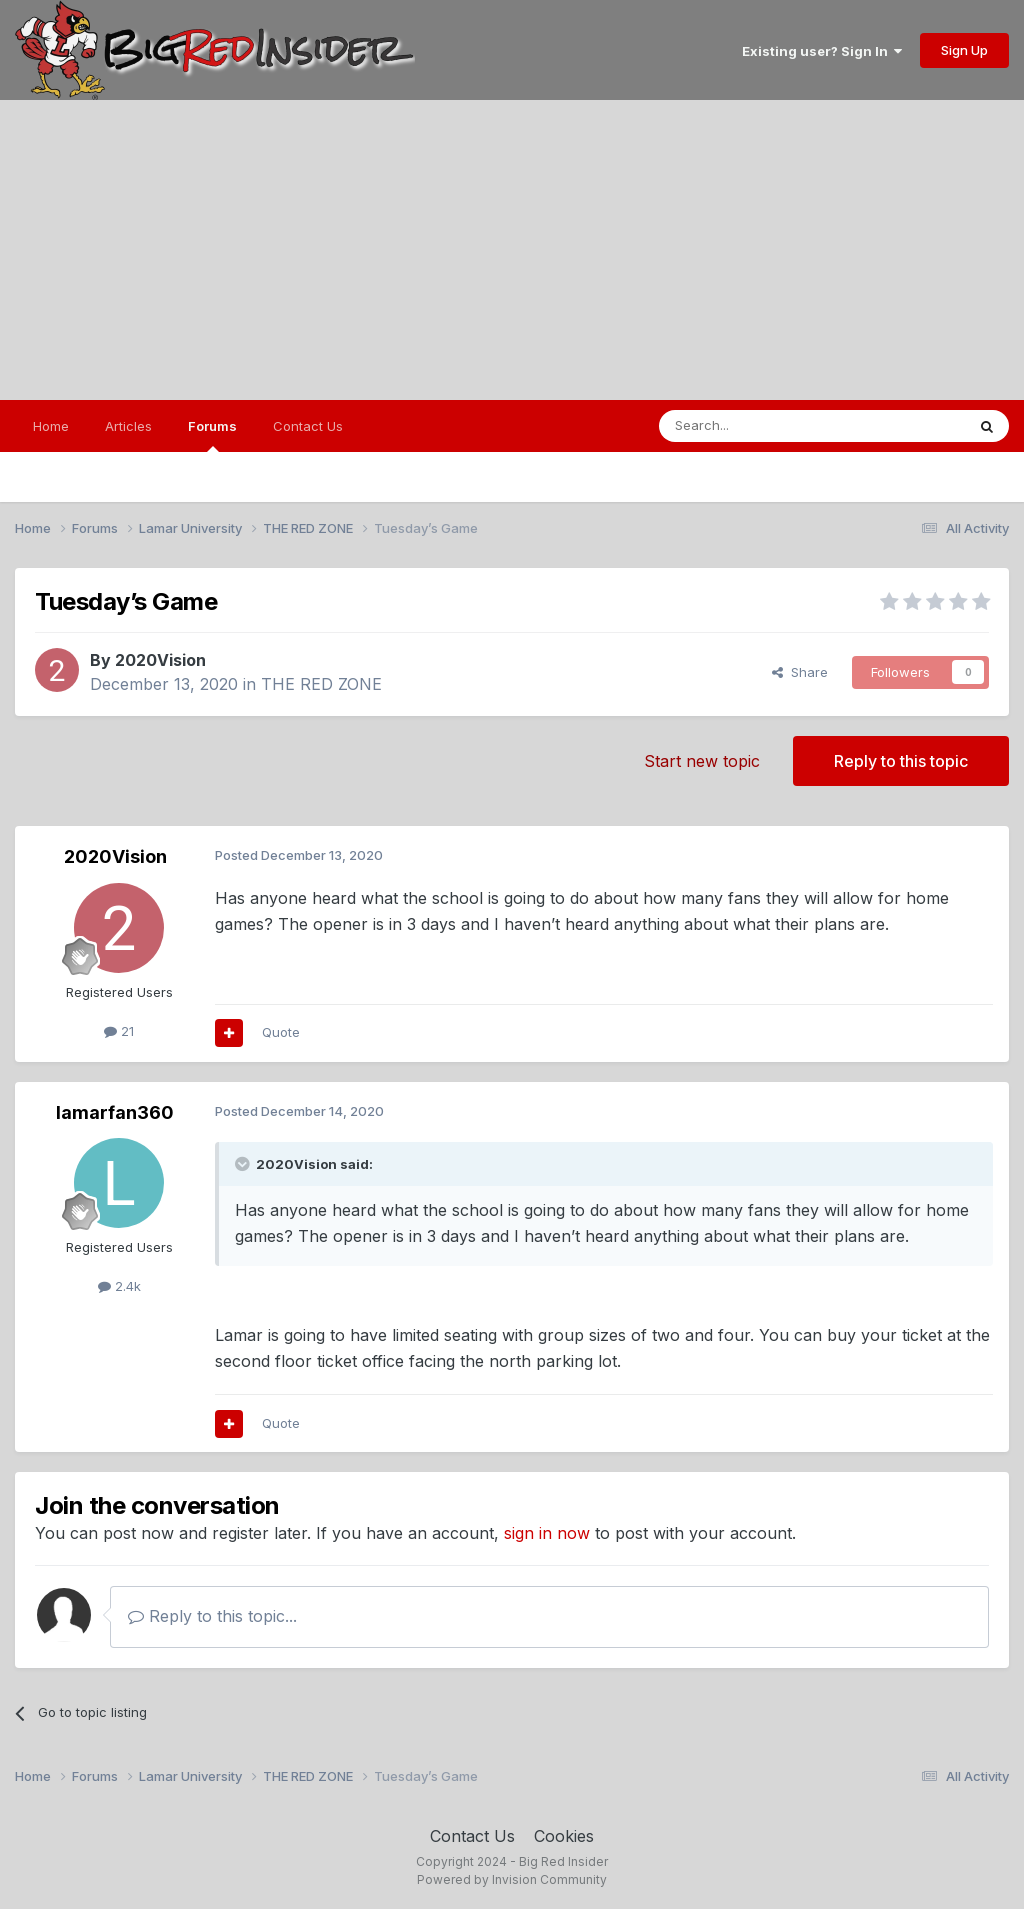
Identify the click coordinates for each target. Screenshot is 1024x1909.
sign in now (547, 1533)
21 (119, 1031)
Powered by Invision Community (512, 1879)
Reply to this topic (901, 761)
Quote (281, 1032)
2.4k (119, 1286)
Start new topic (702, 761)
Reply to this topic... (212, 1616)
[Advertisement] (512, 250)
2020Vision (160, 660)
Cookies (564, 1836)
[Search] (761, 426)
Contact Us (308, 426)
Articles (128, 426)
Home (51, 426)
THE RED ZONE (321, 684)
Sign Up (964, 50)
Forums (212, 435)
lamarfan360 (115, 1112)
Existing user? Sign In (822, 51)
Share (800, 672)
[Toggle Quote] (244, 1164)
